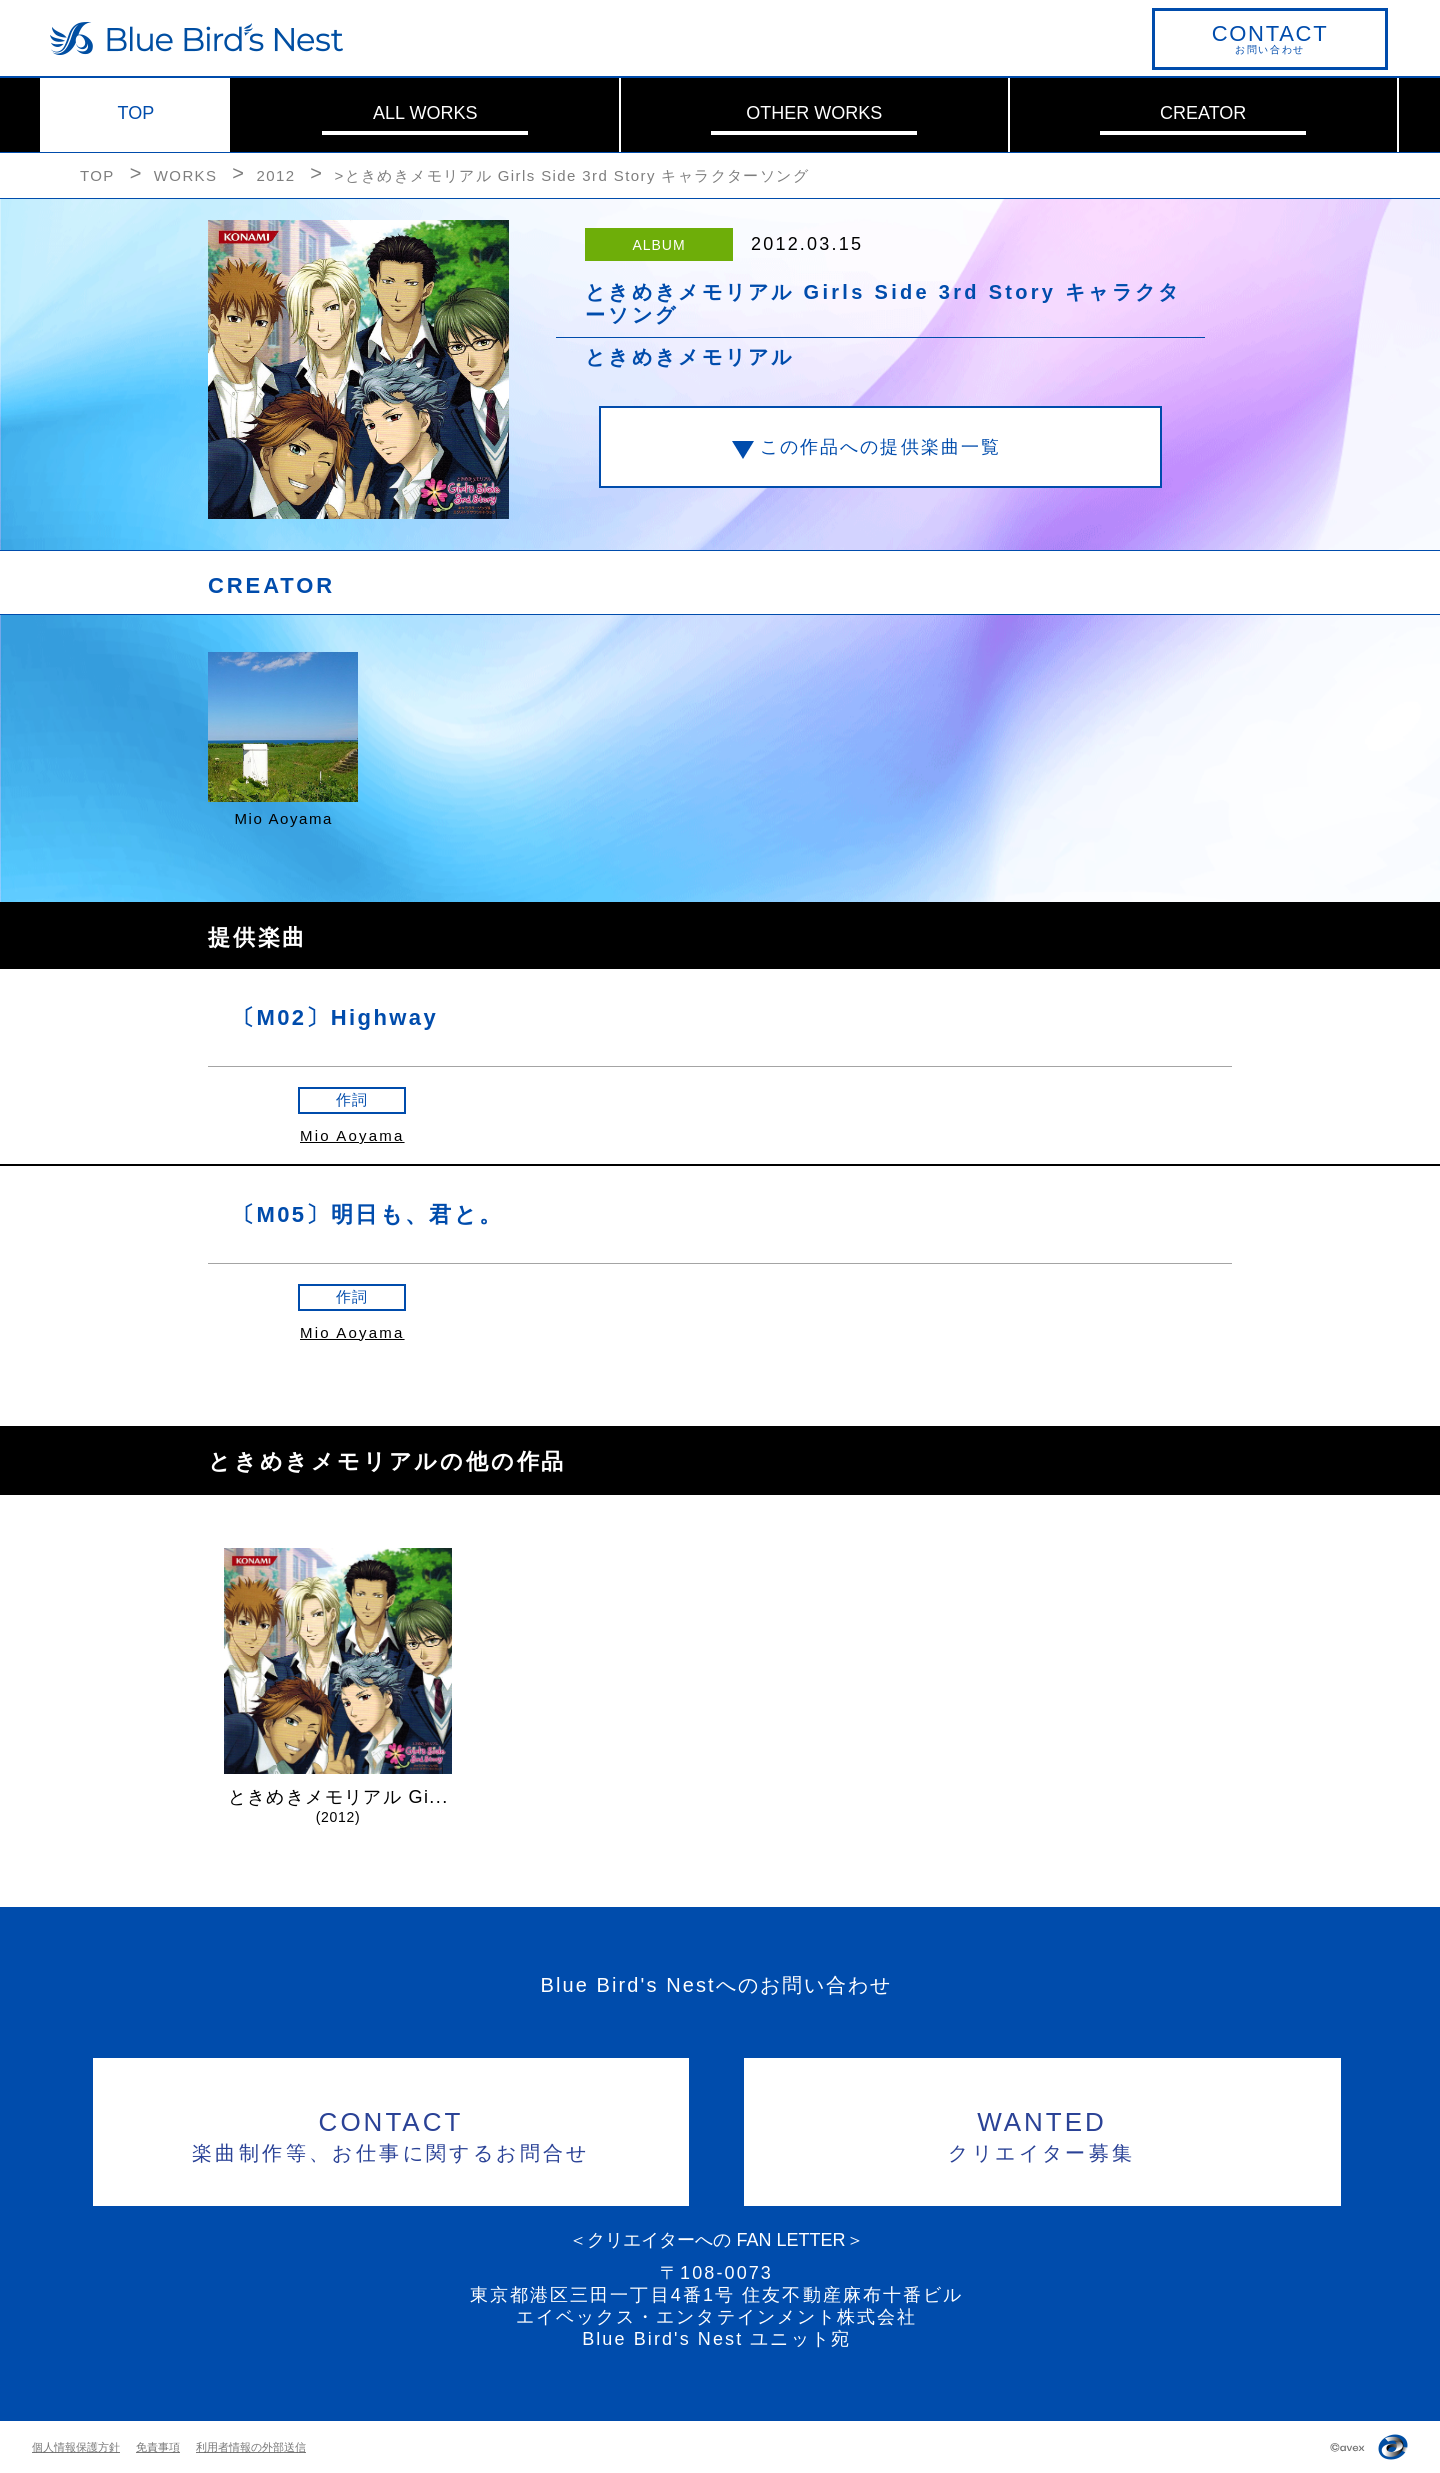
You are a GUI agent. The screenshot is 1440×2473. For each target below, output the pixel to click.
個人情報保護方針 (76, 2447)
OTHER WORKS (814, 113)
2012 (275, 175)
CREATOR (1203, 113)
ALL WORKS (425, 113)
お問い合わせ (1270, 38)
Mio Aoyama (352, 1135)
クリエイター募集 (1042, 2133)
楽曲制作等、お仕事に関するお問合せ (391, 2133)
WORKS (186, 175)
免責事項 (158, 2447)
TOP (136, 113)
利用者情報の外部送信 (251, 2447)
